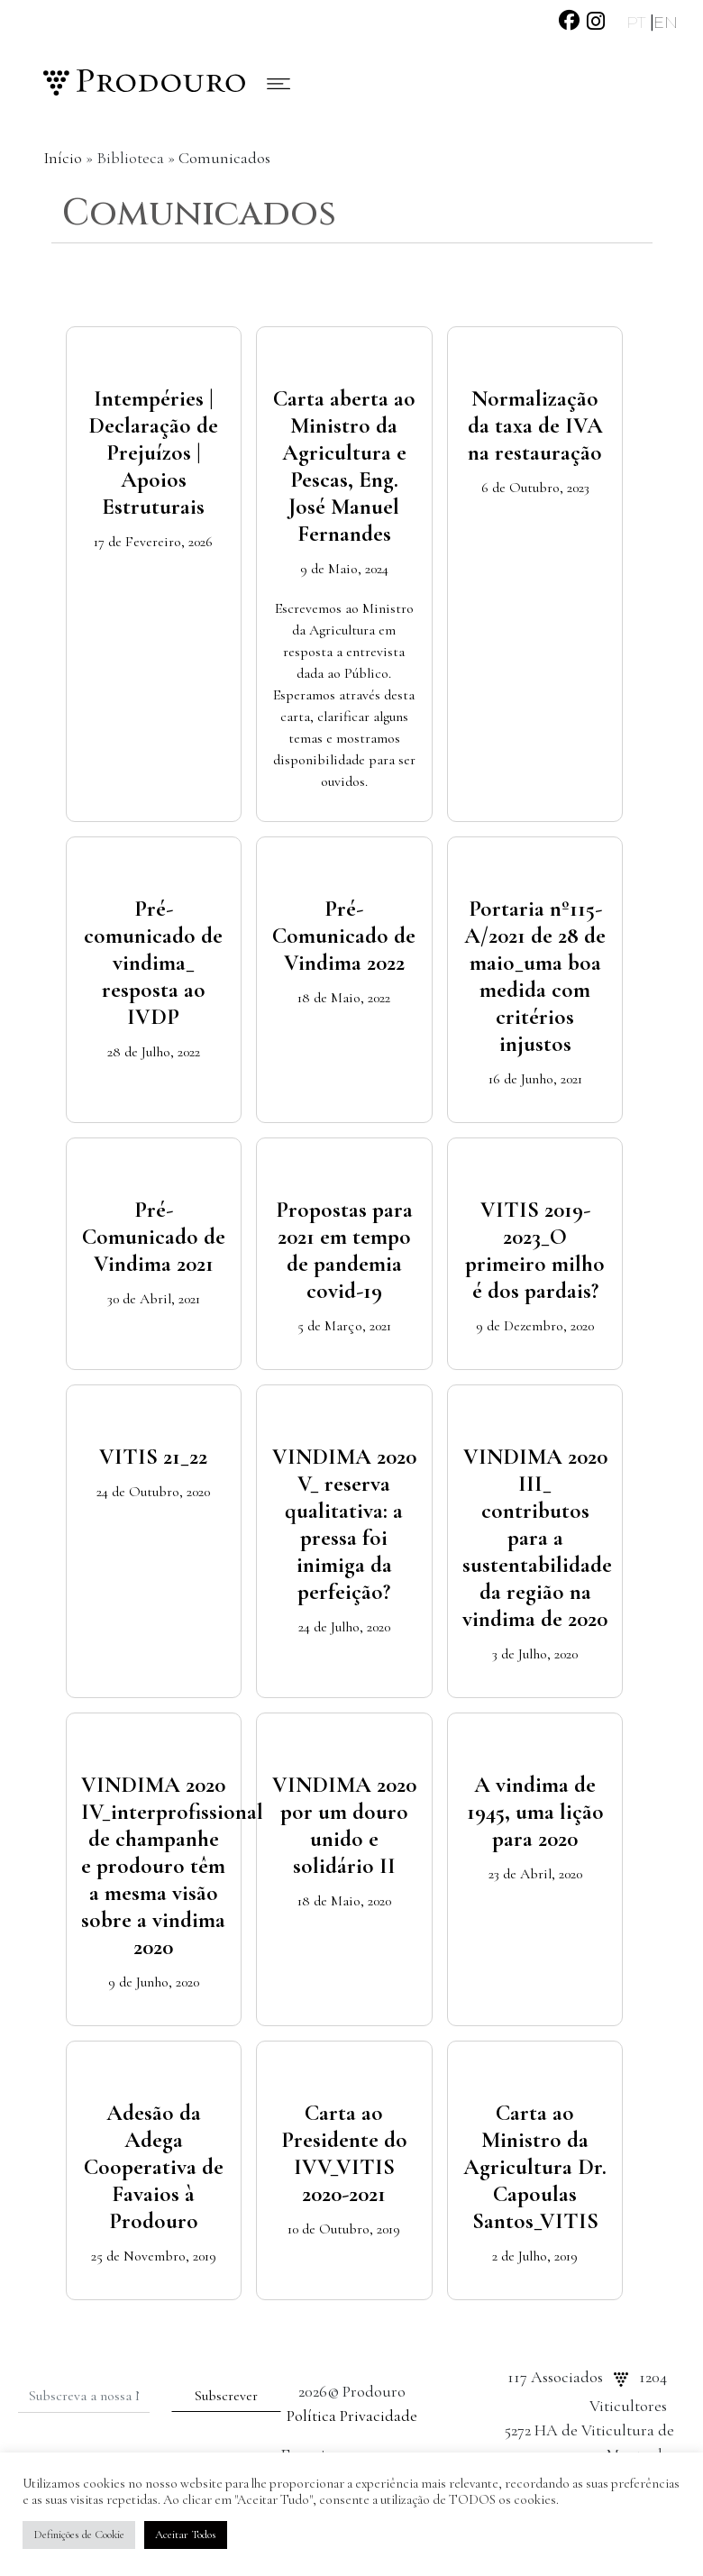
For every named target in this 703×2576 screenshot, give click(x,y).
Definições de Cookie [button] (78, 2534)
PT (638, 22)
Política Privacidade (352, 2415)
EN (665, 22)
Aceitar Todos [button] (185, 2534)
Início (62, 158)
